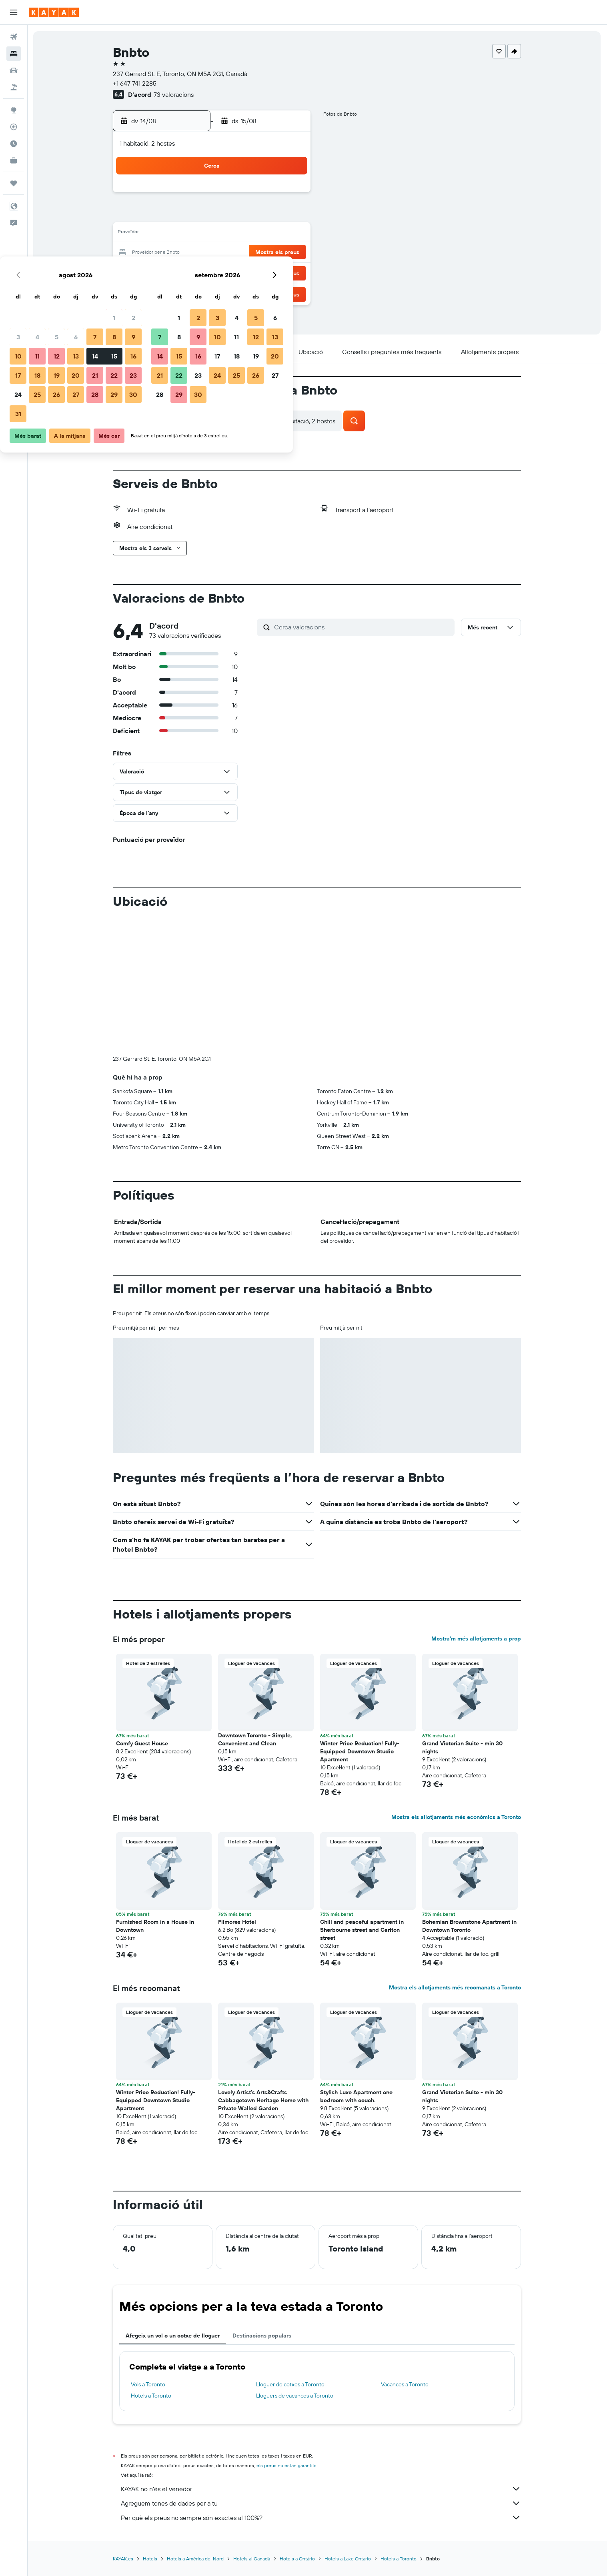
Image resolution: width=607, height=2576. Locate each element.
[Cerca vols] (13, 37)
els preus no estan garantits (287, 2465)
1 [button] (271, 195)
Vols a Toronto (148, 2384)
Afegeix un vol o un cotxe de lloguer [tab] (173, 2335)
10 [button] (175, 234)
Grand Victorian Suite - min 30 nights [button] (463, 1747)
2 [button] (290, 195)
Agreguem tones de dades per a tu (321, 2503)
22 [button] (270, 253)
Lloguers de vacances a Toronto (295, 2395)
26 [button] (213, 272)
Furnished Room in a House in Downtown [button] (155, 1925)
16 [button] (290, 234)
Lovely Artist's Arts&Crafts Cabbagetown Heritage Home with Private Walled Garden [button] (263, 2100)
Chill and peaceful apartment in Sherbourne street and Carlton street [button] (362, 1929)
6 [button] (232, 214)
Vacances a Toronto (405, 2384)
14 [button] (252, 234)
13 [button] (233, 234)
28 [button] (251, 272)
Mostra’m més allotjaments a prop (476, 1638)
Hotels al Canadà (252, 2559)
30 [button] (290, 272)
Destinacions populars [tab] (262, 2335)
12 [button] (213, 234)
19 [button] (213, 253)
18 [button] (194, 253)
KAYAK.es (123, 2559)
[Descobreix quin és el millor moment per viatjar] (13, 144)
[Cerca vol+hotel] (13, 87)
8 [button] (271, 214)
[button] (13, 12)
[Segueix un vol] (13, 127)
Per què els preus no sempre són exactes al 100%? (321, 2517)
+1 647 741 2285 (135, 83)
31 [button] (175, 291)
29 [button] (270, 272)
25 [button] (194, 272)
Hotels (150, 2559)
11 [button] (194, 234)
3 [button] (175, 214)
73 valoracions (174, 94)
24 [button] (174, 272)
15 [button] (271, 234)
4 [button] (194, 214)
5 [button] (213, 214)
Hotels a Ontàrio (297, 2559)
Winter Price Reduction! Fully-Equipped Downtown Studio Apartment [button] (360, 1751)
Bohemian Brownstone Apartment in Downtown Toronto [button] (470, 1925)
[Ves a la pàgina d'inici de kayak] (54, 12)
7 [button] (251, 214)
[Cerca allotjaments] (13, 54)
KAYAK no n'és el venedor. (321, 2489)
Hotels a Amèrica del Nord (195, 2559)
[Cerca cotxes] (13, 70)
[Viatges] (13, 183)
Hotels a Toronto (151, 2395)
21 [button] (252, 253)
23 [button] (290, 253)
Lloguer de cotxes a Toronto (290, 2384)
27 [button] (232, 272)
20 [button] (232, 253)
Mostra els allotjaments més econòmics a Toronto (456, 1817)
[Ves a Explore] (13, 110)
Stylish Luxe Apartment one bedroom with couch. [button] (357, 2096)
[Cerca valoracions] (363, 627)
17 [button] (175, 253)
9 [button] (290, 214)
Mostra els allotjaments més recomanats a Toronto (455, 1987)
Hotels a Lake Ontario (348, 2559)
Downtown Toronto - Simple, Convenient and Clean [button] (255, 1739)
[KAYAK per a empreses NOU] (13, 160)
